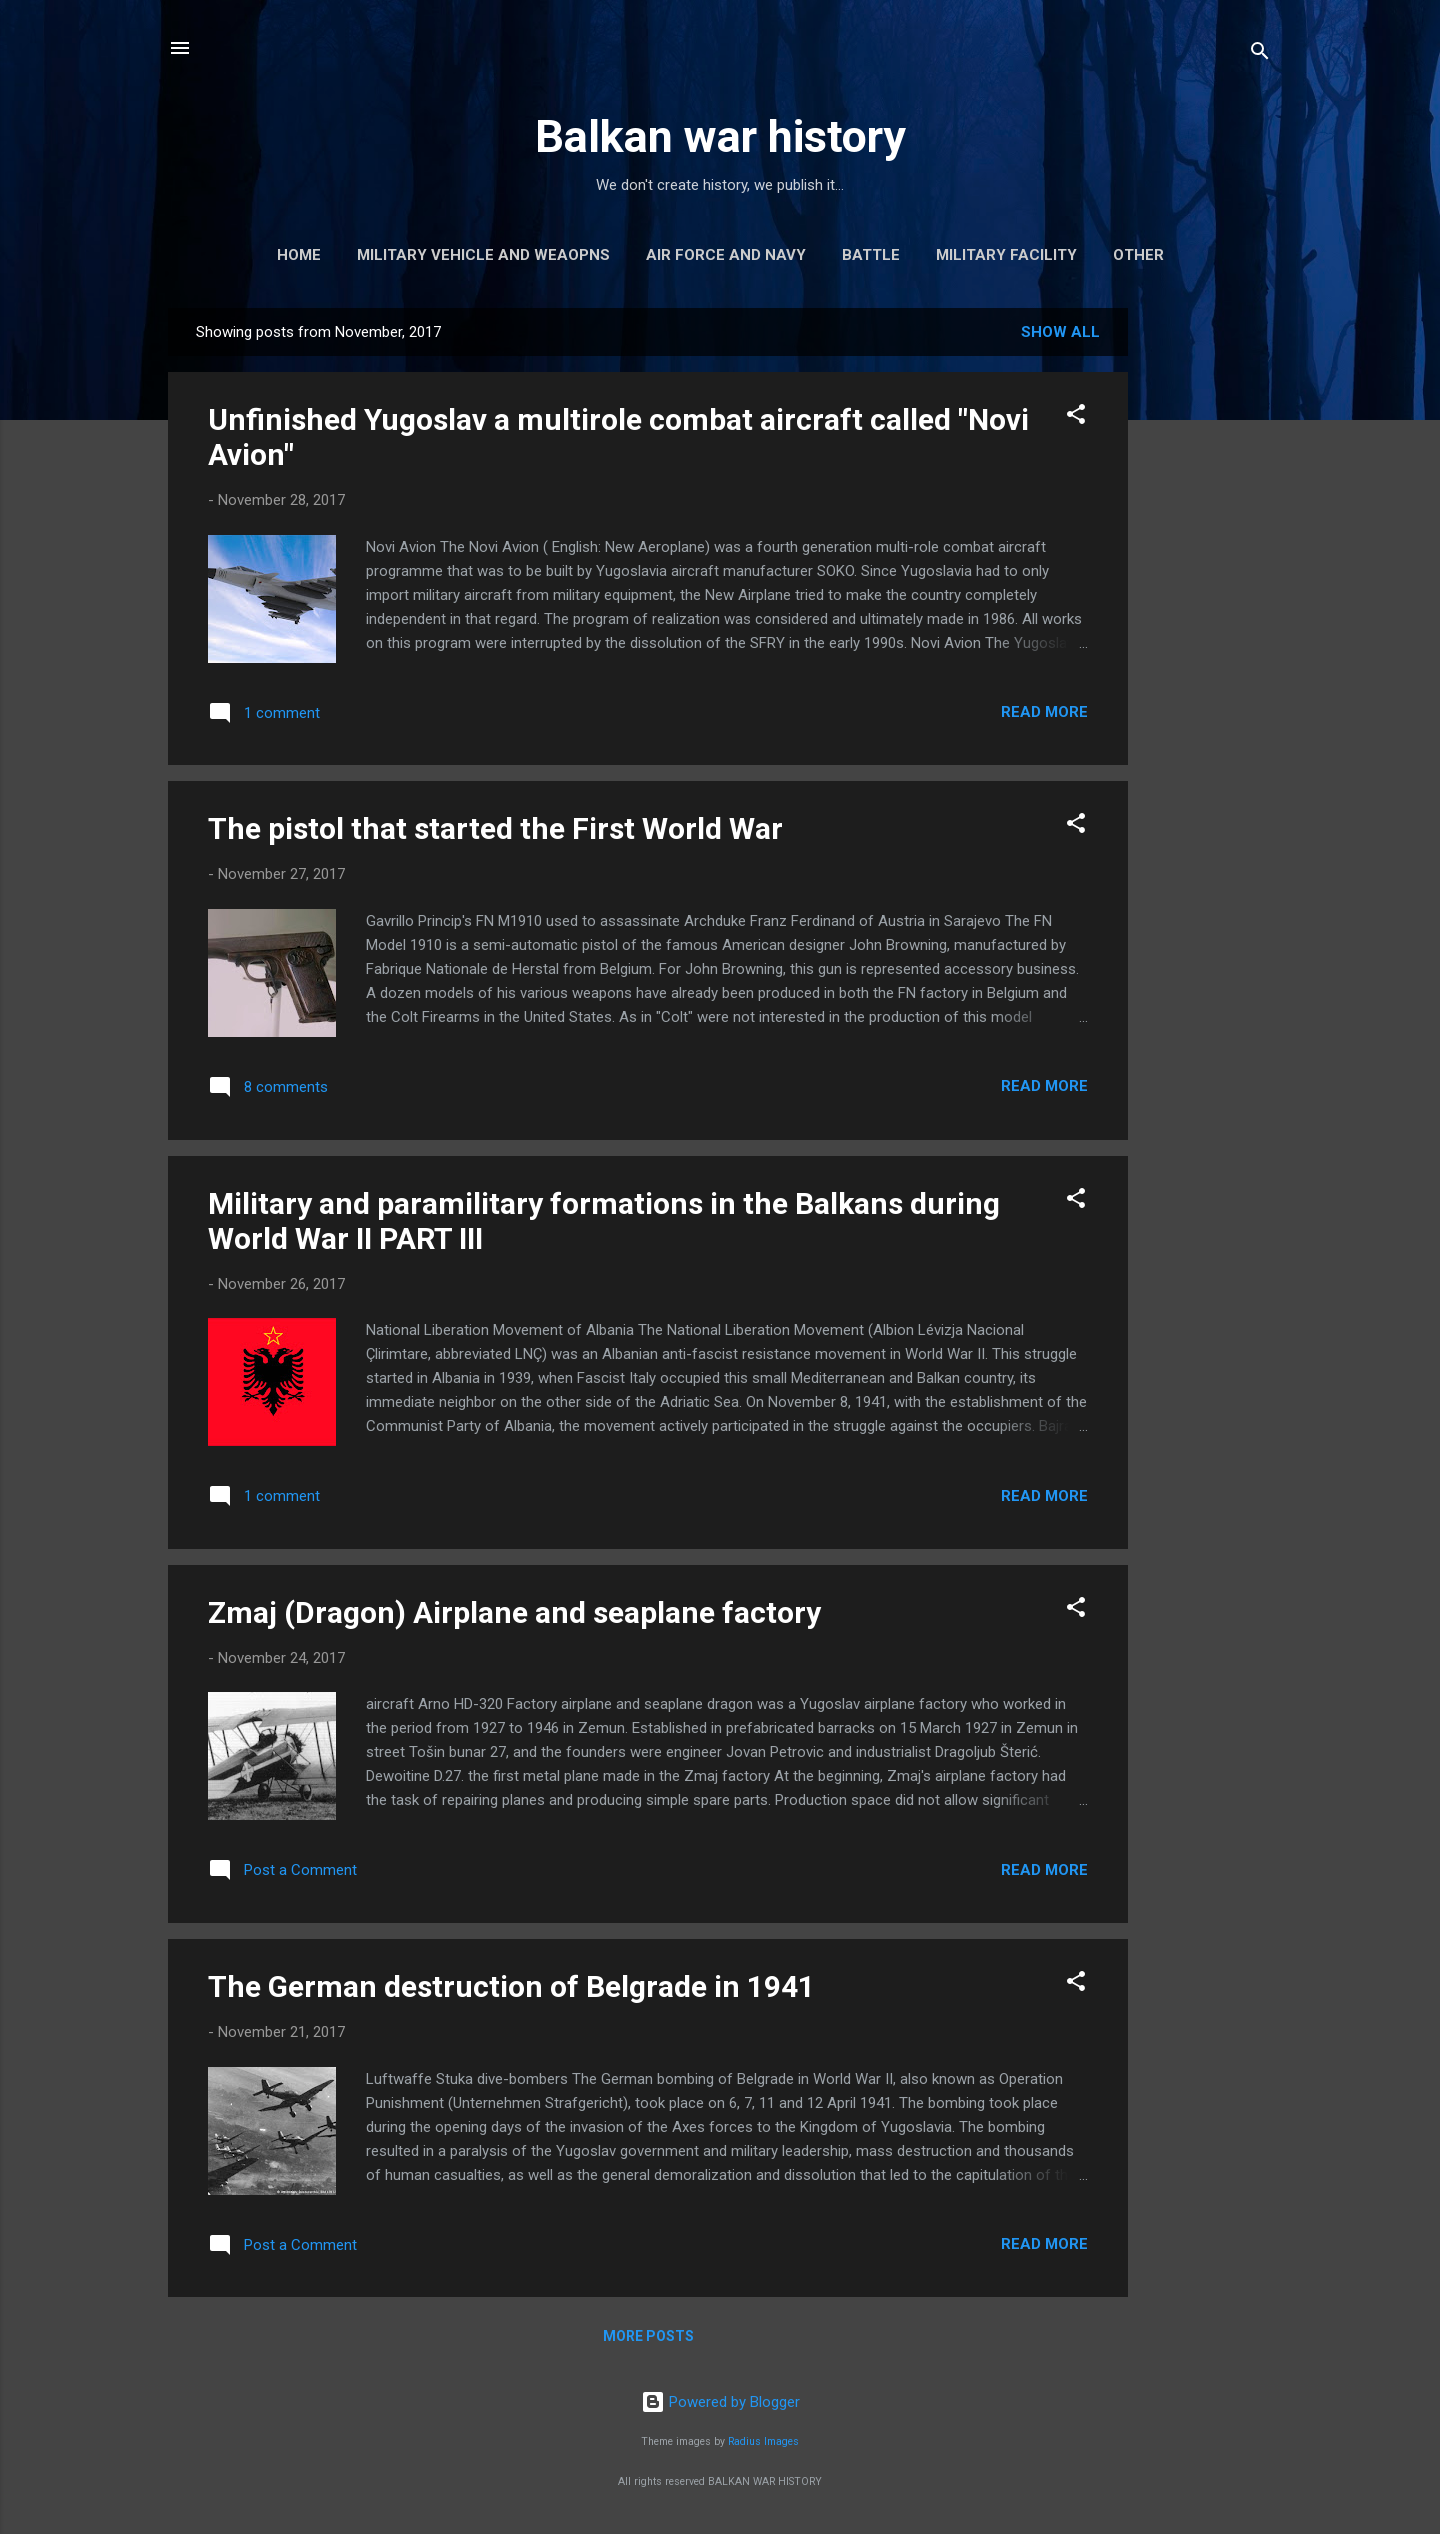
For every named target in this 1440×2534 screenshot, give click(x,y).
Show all (1060, 332)
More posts (648, 2336)
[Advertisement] (1208, 608)
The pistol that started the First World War (495, 828)
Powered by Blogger (720, 2402)
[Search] (1260, 54)
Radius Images (763, 2441)
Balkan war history (720, 136)
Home (299, 255)
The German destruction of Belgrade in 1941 (511, 1986)
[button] (1076, 417)
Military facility (1006, 255)
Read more (1044, 712)
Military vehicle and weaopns (483, 255)
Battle (871, 255)
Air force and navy (726, 255)
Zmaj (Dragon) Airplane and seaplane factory (514, 1612)
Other (1138, 255)
